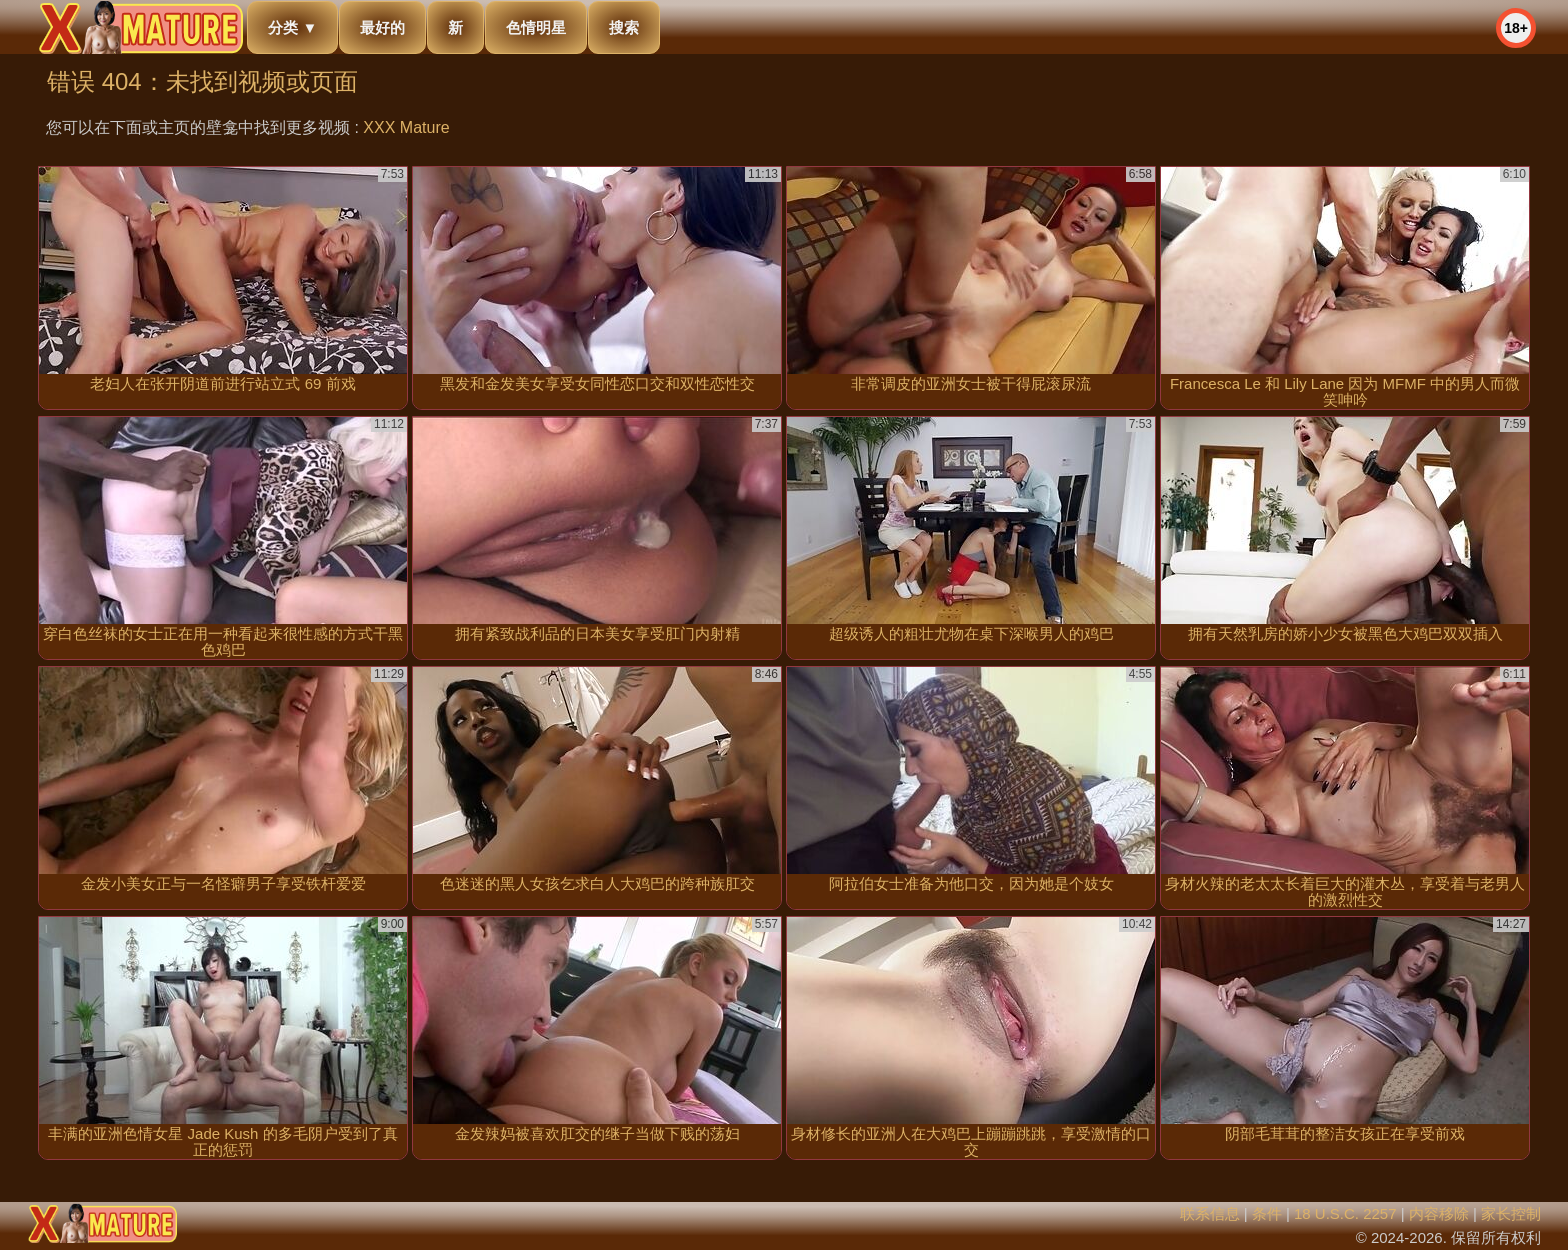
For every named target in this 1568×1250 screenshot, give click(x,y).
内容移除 (1439, 1213)
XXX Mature (406, 127)
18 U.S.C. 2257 (1345, 1213)
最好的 (382, 27)
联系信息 (1210, 1213)
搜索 (624, 27)
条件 (1267, 1213)
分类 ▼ (292, 27)
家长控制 (1511, 1213)
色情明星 (536, 27)
